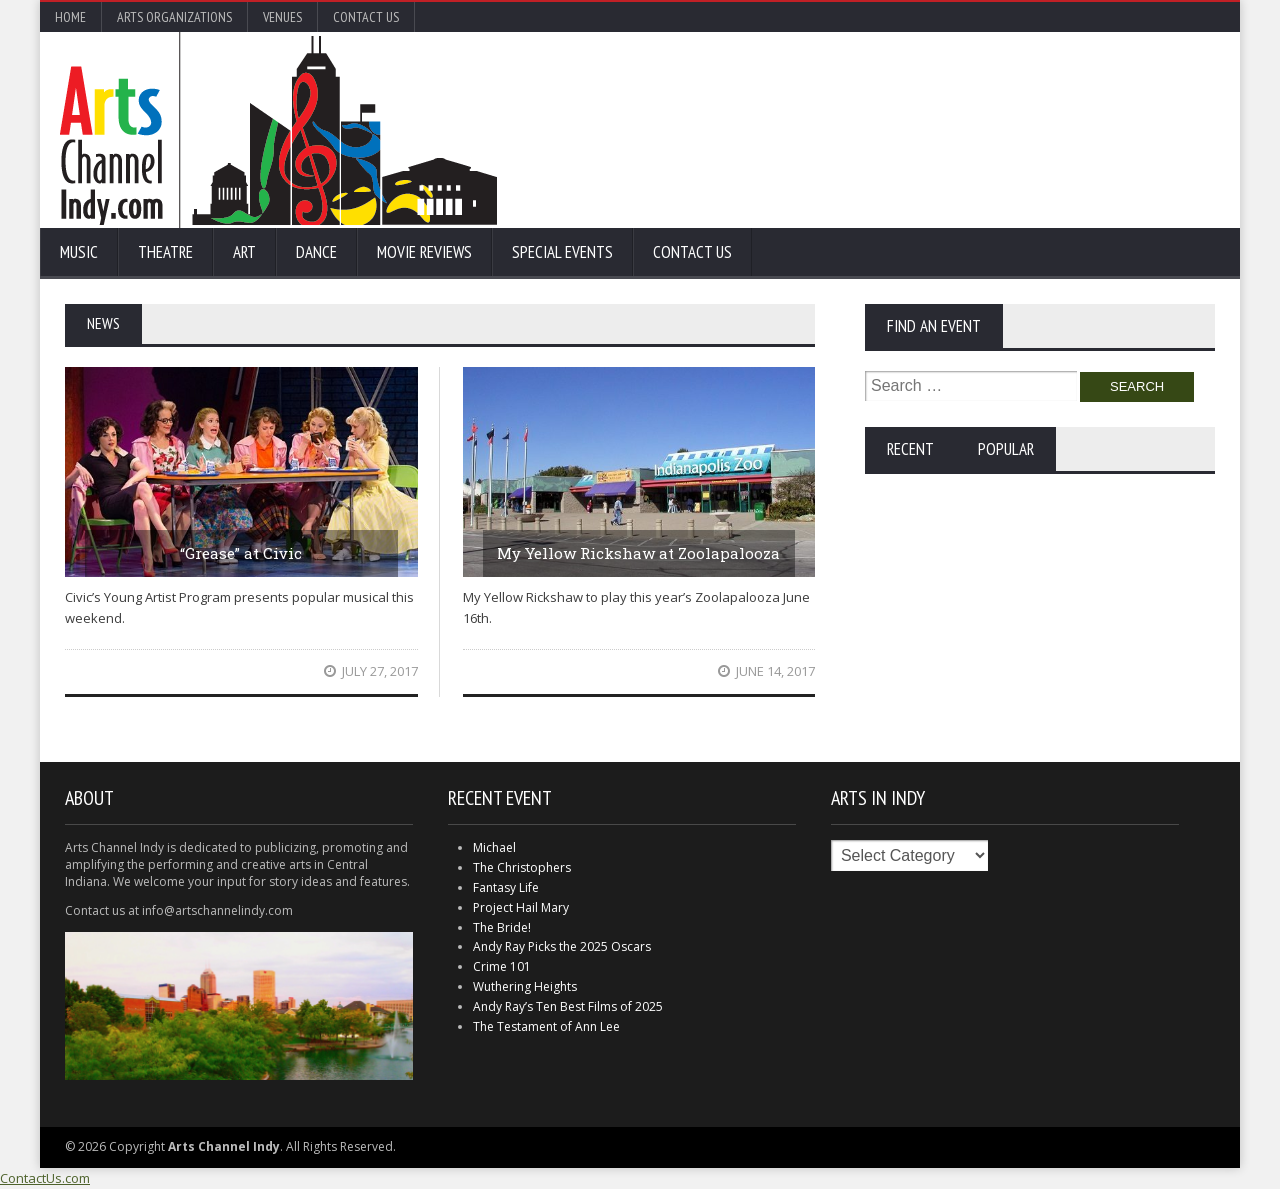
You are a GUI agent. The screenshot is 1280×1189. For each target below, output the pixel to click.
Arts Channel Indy (278, 130)
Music (79, 252)
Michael (494, 847)
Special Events (562, 252)
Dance (316, 252)
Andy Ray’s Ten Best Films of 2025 (568, 1006)
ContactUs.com (45, 1178)
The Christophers (522, 867)
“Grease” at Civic (241, 553)
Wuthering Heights (525, 986)
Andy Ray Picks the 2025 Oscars (562, 946)
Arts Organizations (174, 17)
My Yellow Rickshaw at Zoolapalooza (638, 553)
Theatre (165, 252)
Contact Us (366, 17)
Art (244, 252)
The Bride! (502, 927)
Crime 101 (502, 966)
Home (70, 17)
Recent (910, 449)
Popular (1006, 449)
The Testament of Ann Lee (546, 1026)
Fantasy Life (506, 887)
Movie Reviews (424, 252)
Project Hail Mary (521, 907)
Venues (282, 17)
